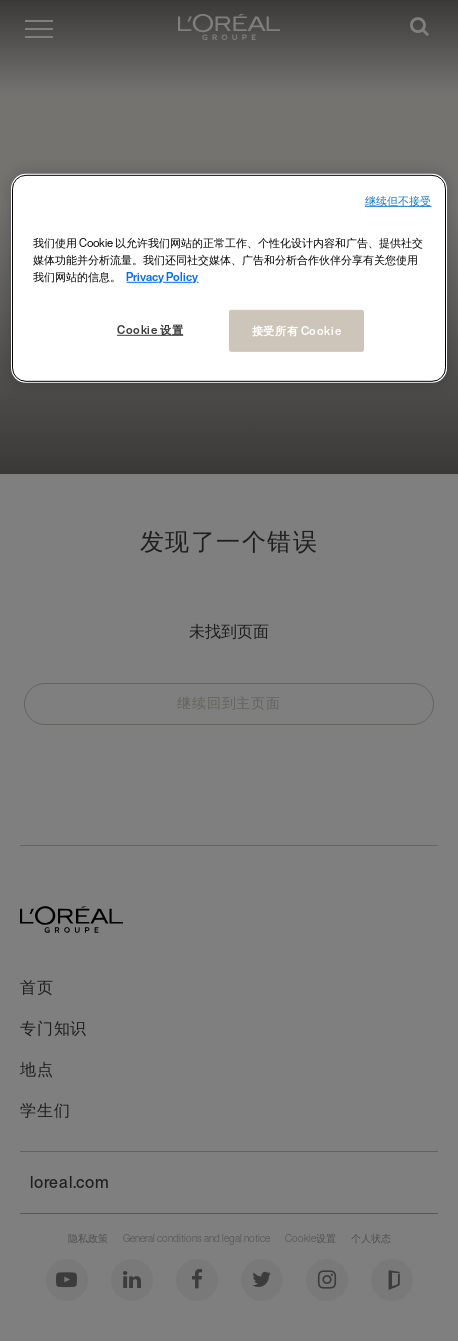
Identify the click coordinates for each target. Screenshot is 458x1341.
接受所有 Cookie (296, 330)
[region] (228, 278)
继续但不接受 (398, 201)
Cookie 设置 (150, 329)
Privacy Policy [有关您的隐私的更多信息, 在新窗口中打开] (162, 276)
